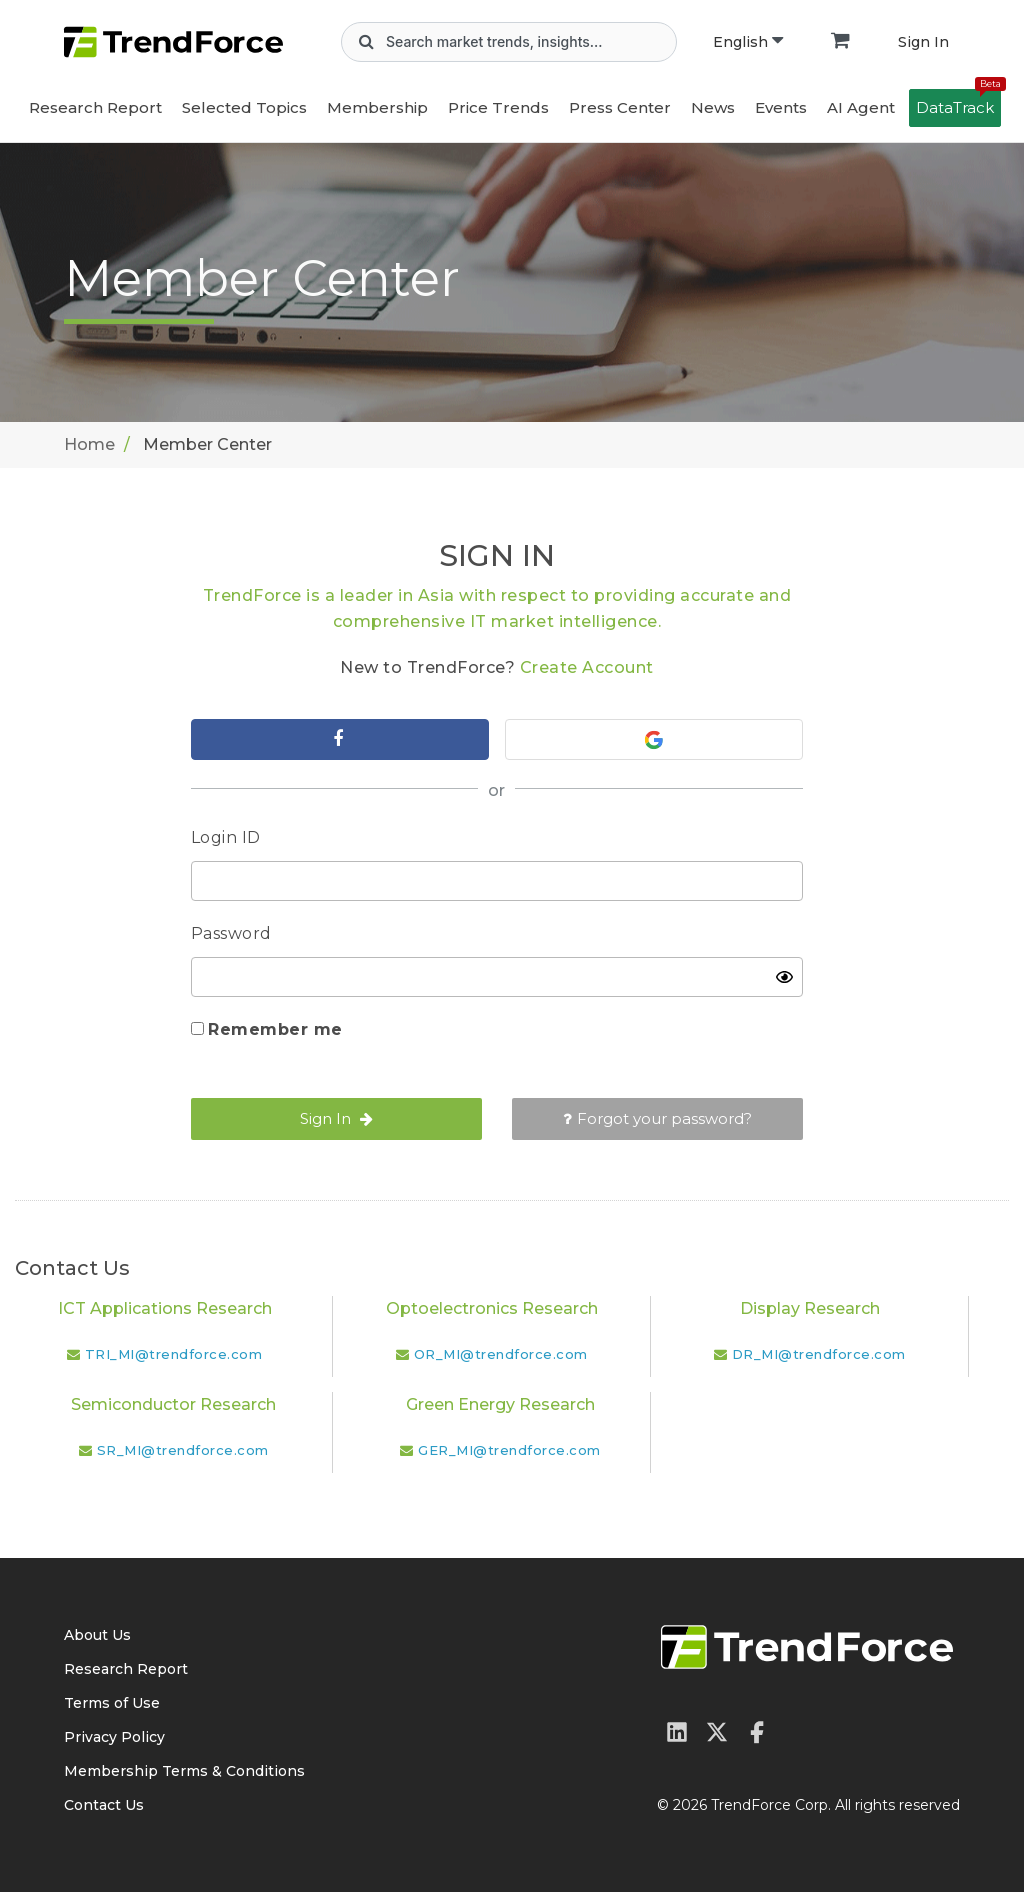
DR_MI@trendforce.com (819, 1355)
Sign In (923, 42)
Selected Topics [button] (244, 107)
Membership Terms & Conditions (184, 1772)
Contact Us (104, 1806)
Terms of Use (112, 1704)
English (748, 42)
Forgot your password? (657, 1119)
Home (89, 444)
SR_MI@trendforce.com (183, 1451)
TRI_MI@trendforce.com (174, 1355)
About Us (97, 1636)
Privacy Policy (114, 1738)
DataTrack (958, 103)
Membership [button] (377, 107)
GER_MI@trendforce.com (509, 1451)
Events (781, 107)
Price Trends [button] (498, 107)
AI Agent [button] (861, 107)
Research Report (95, 107)
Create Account (587, 667)
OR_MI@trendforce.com (501, 1355)
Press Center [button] (620, 107)
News (713, 107)
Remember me (275, 1030)
